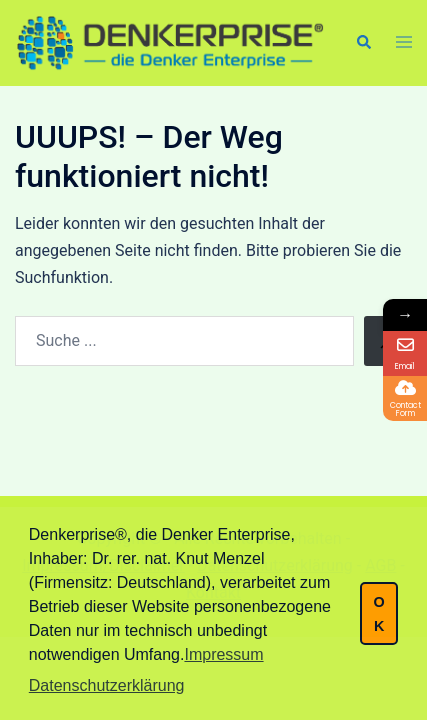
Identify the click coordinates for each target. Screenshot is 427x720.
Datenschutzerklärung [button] (107, 685)
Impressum (223, 654)
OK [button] (378, 614)
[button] (363, 43)
